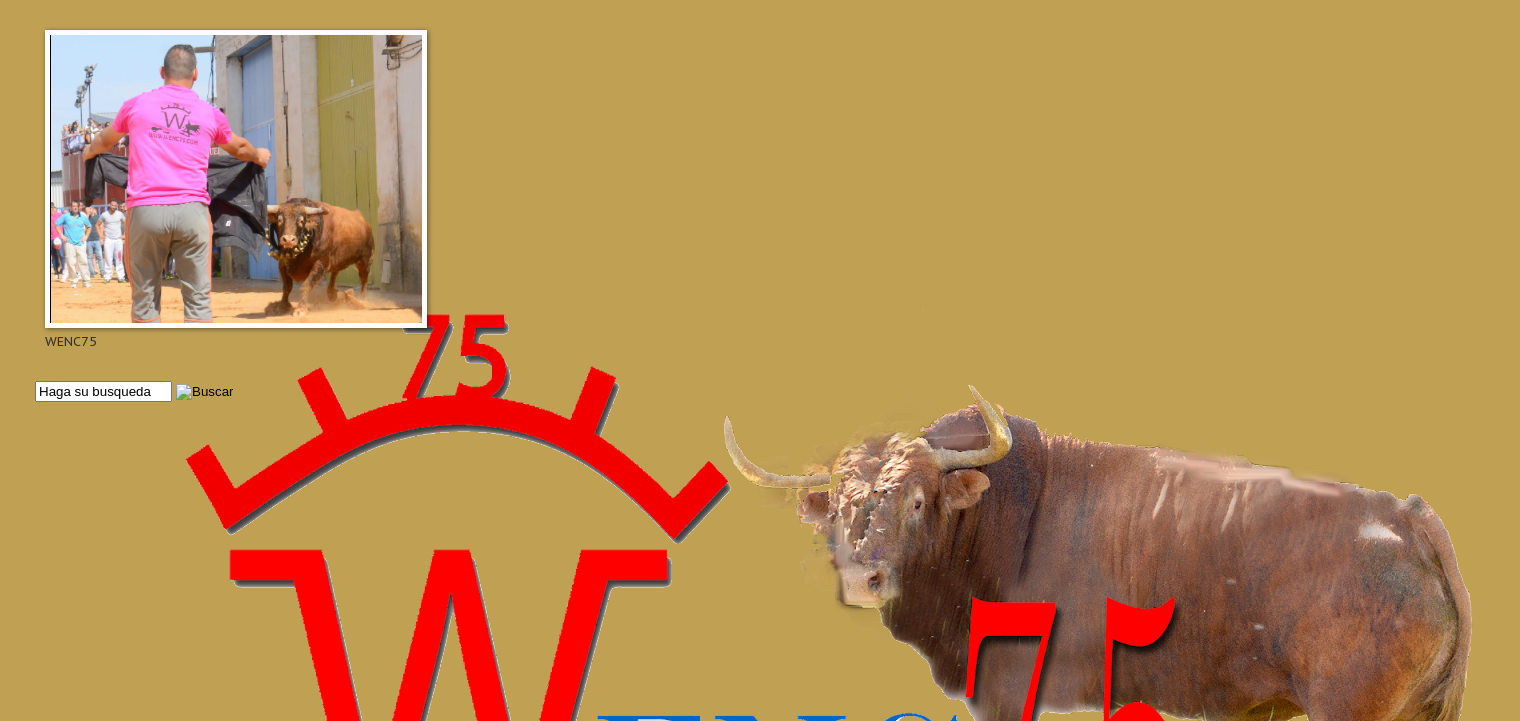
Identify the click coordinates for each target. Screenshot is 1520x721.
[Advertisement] (635, 477)
